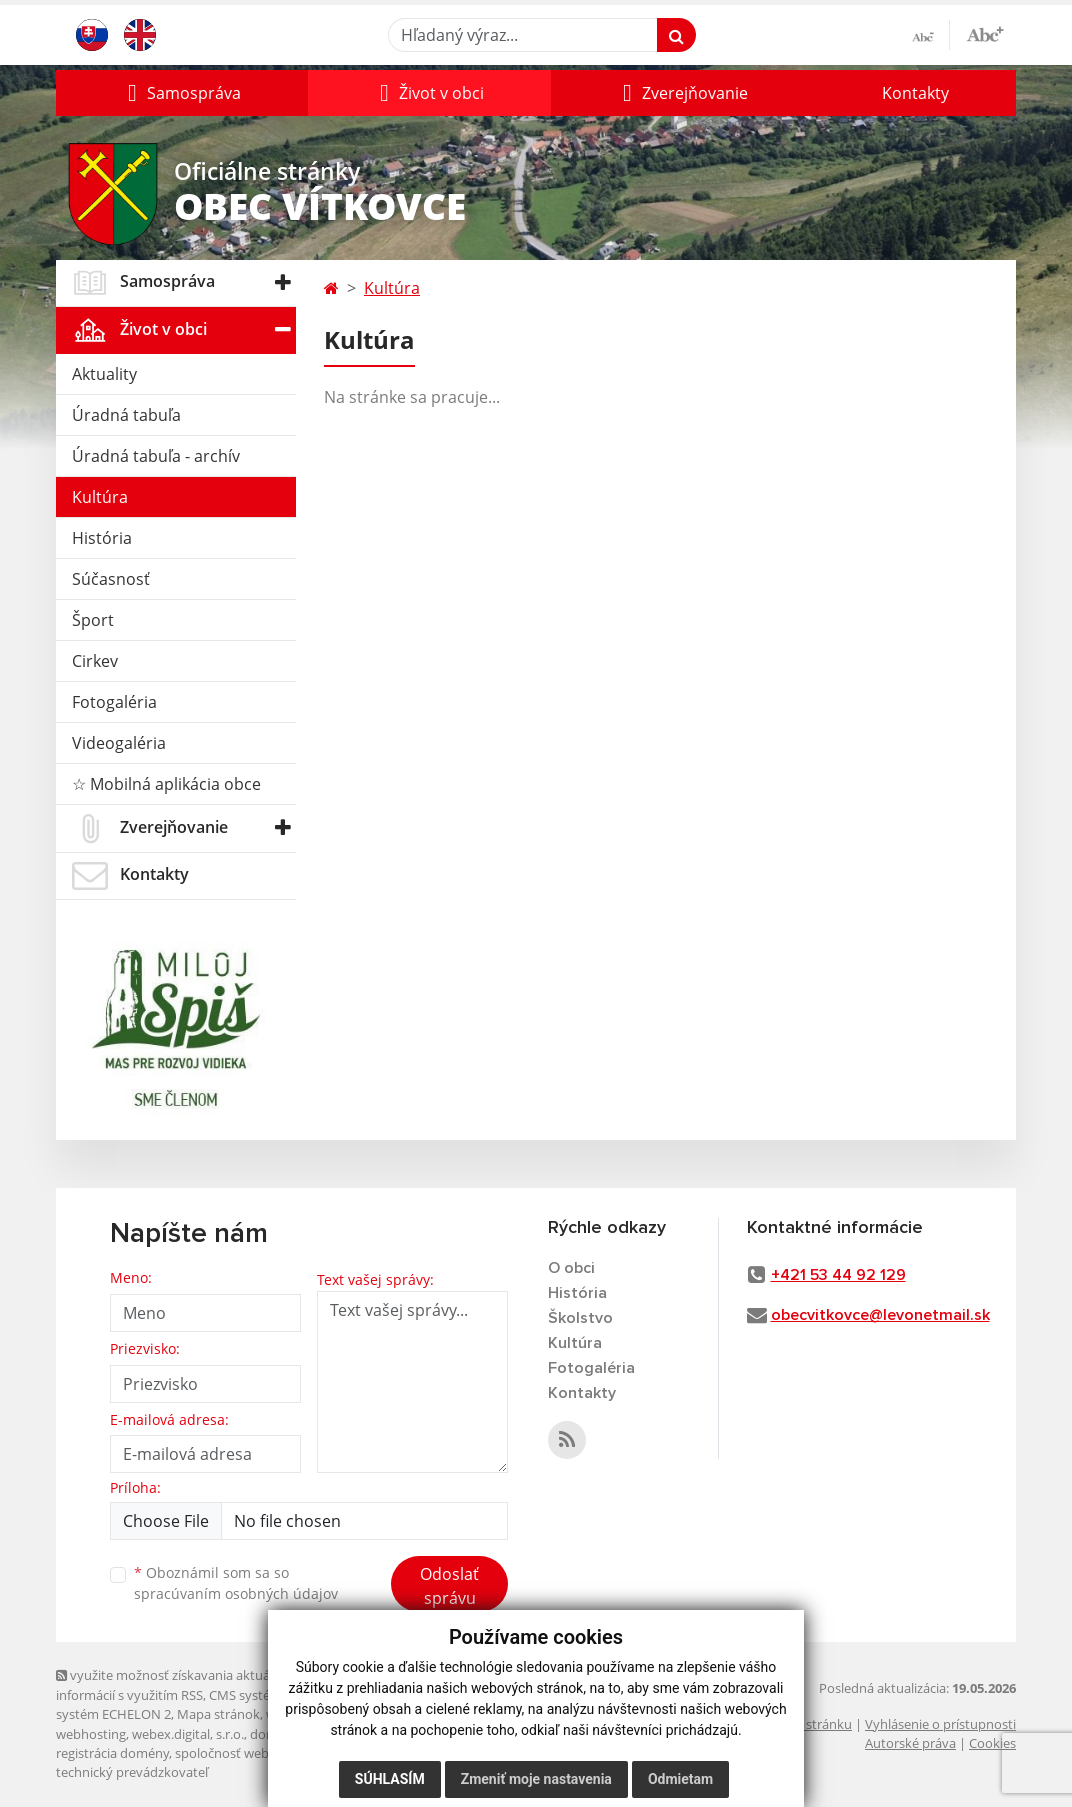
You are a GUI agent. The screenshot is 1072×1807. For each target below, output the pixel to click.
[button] (182, 93)
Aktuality (104, 374)
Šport (93, 620)
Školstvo (580, 1318)
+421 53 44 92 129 (838, 1275)
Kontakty (915, 93)
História (102, 538)
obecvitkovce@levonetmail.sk (880, 1315)
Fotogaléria (114, 702)
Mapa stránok (218, 1714)
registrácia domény (112, 1753)
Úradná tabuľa (126, 415)
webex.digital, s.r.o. (188, 1734)
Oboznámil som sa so (236, 1583)
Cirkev (95, 661)
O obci (571, 1268)
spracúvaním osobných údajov (236, 1593)
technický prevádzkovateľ (132, 1772)
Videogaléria (119, 743)
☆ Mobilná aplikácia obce (166, 784)
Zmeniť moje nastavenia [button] (536, 1779)
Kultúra (100, 497)
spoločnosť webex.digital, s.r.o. (265, 1753)
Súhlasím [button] (390, 1779)
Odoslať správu (449, 1586)
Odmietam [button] (680, 1779)
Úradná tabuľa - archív (156, 456)
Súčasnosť (111, 579)
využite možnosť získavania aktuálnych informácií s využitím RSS (179, 1684)
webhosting (91, 1734)
